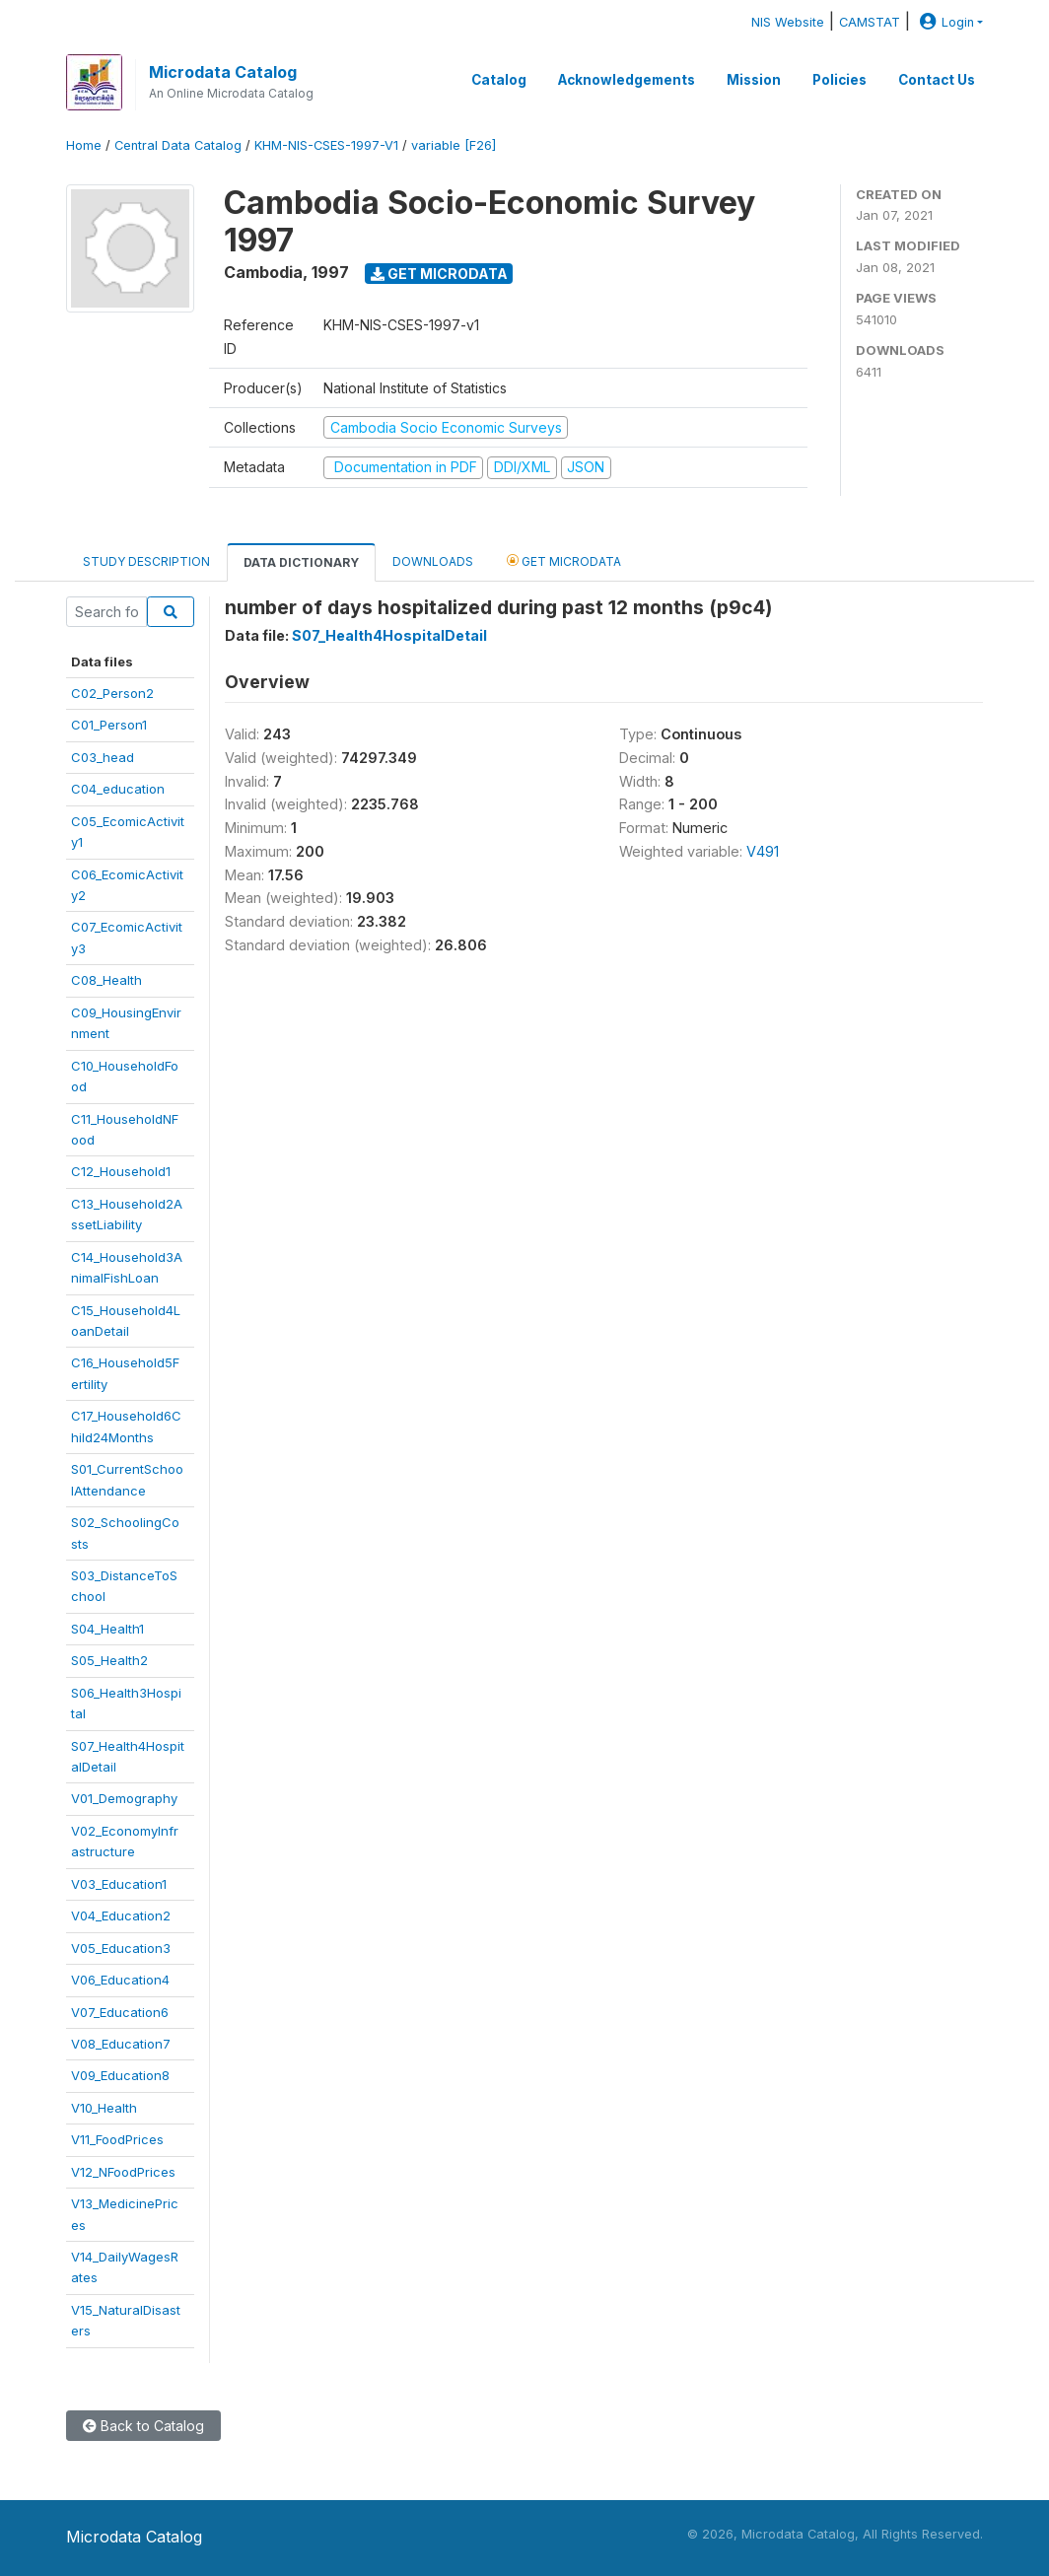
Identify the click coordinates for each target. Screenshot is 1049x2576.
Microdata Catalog (223, 72)
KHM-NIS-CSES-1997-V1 (326, 145)
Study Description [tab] (146, 561)
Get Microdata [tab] (564, 560)
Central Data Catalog (178, 145)
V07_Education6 (120, 2012)
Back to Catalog (143, 2425)
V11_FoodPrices (117, 2139)
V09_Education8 (120, 2075)
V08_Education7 (121, 2044)
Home (84, 145)
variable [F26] (453, 145)
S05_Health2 (109, 1660)
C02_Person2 (112, 693)
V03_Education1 (119, 1884)
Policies (839, 80)
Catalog (498, 80)
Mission (754, 80)
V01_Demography (124, 1798)
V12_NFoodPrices (123, 2172)
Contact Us (936, 80)
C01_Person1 (109, 724)
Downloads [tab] (432, 561)
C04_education (118, 789)
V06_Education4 (120, 1979)
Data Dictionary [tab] (301, 562)
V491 (762, 851)
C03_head (102, 757)
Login (944, 22)
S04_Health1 (107, 1628)
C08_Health (106, 980)
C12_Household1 (121, 1171)
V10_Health (104, 2108)
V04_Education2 (121, 1915)
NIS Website (787, 22)
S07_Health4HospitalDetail (389, 635)
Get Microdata (439, 273)
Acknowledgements (626, 80)
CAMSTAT (869, 22)
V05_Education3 (121, 1948)
